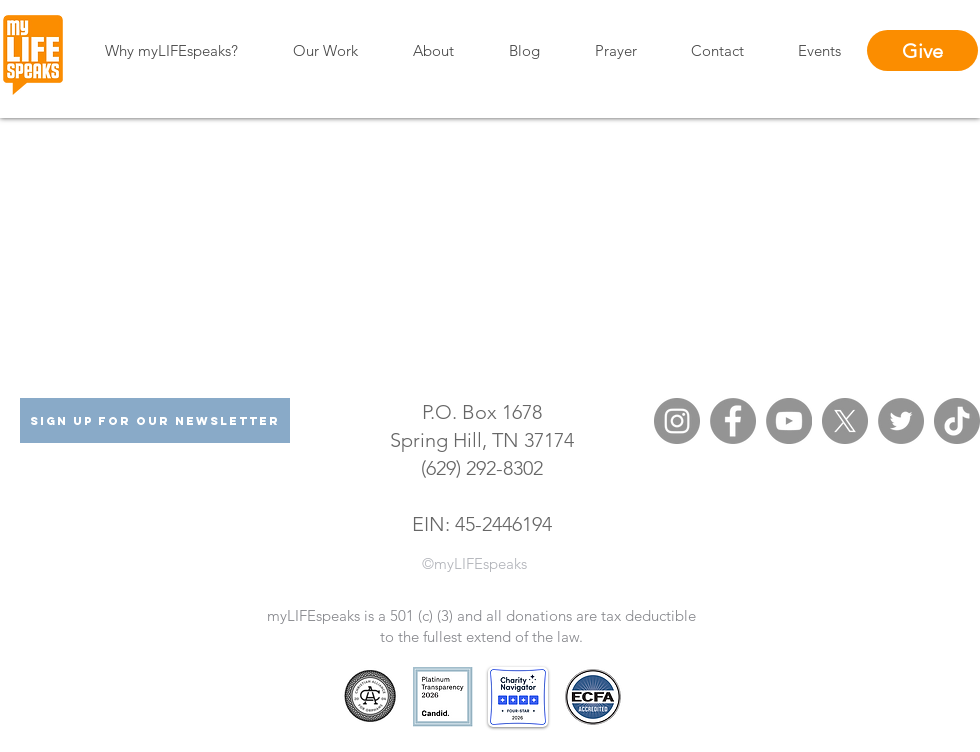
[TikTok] (957, 421)
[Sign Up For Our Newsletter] (155, 420)
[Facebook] (733, 421)
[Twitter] (901, 421)
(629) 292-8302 (482, 468)
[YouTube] (789, 421)
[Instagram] (677, 421)
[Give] (922, 50)
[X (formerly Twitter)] (845, 421)
